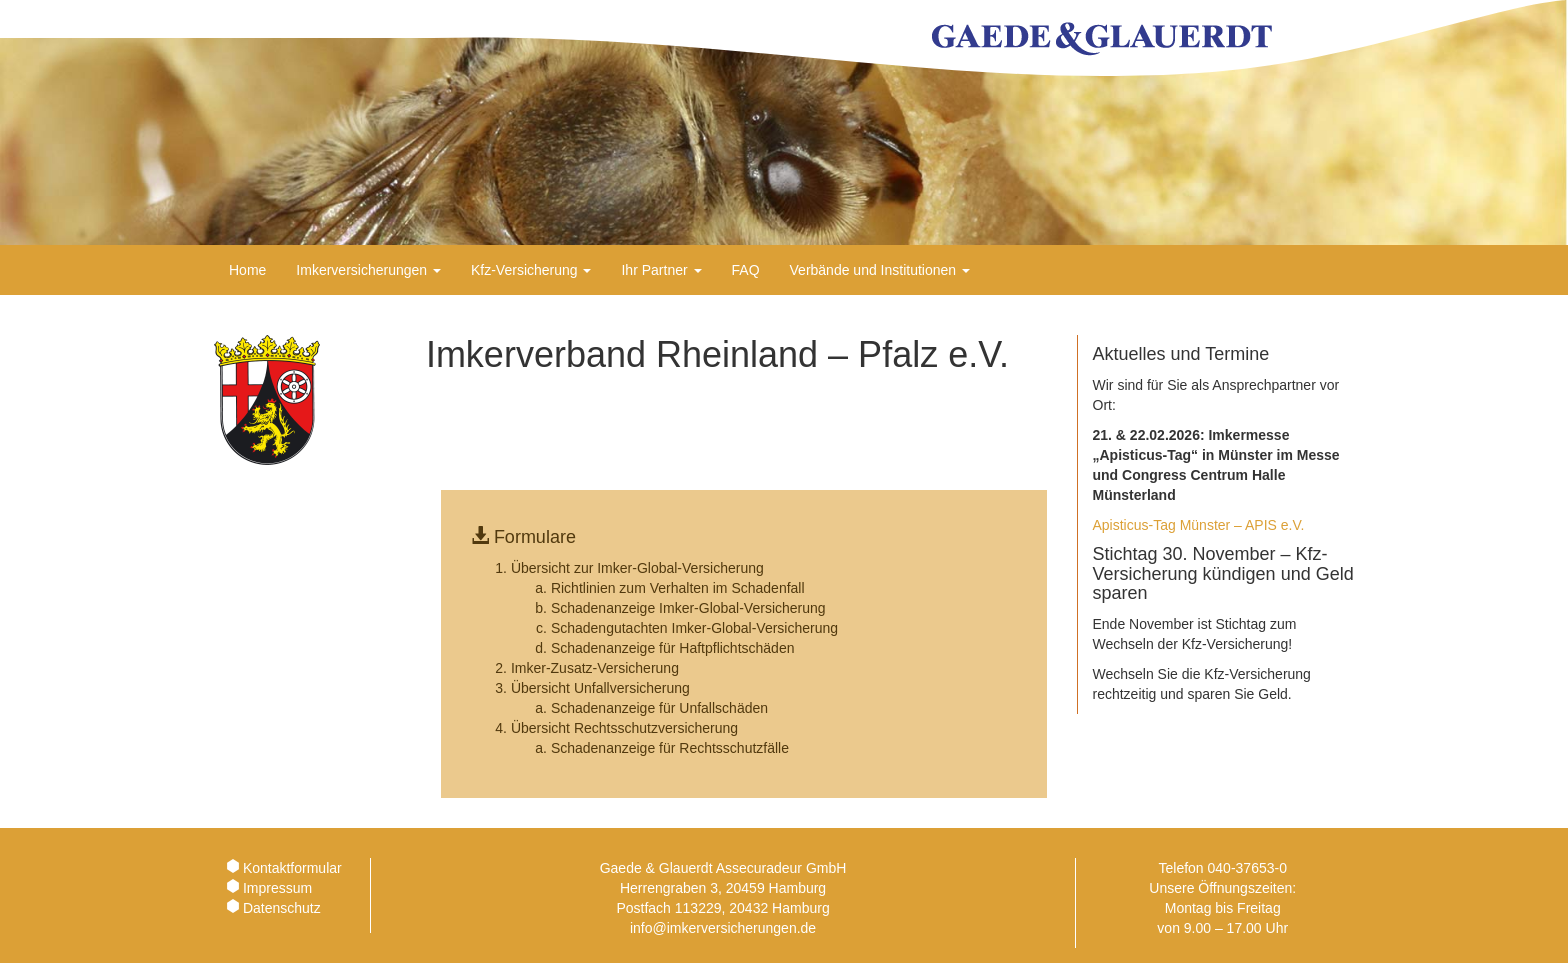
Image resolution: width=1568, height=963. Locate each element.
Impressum (277, 888)
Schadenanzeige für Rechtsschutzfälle (670, 748)
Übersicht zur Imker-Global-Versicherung (637, 568)
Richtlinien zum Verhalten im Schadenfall (678, 588)
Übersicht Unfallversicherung (600, 688)
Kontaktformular (292, 868)
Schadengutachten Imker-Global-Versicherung (694, 628)
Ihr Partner (661, 270)
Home (247, 270)
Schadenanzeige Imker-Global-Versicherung (688, 608)
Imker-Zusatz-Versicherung (595, 668)
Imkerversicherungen (368, 270)
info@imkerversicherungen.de (723, 928)
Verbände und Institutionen (880, 270)
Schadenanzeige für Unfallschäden (659, 708)
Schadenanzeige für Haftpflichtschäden (673, 648)
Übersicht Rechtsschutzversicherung (624, 728)
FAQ (746, 270)
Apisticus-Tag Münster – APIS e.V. (1199, 525)
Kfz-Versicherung (531, 270)
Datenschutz (282, 908)
